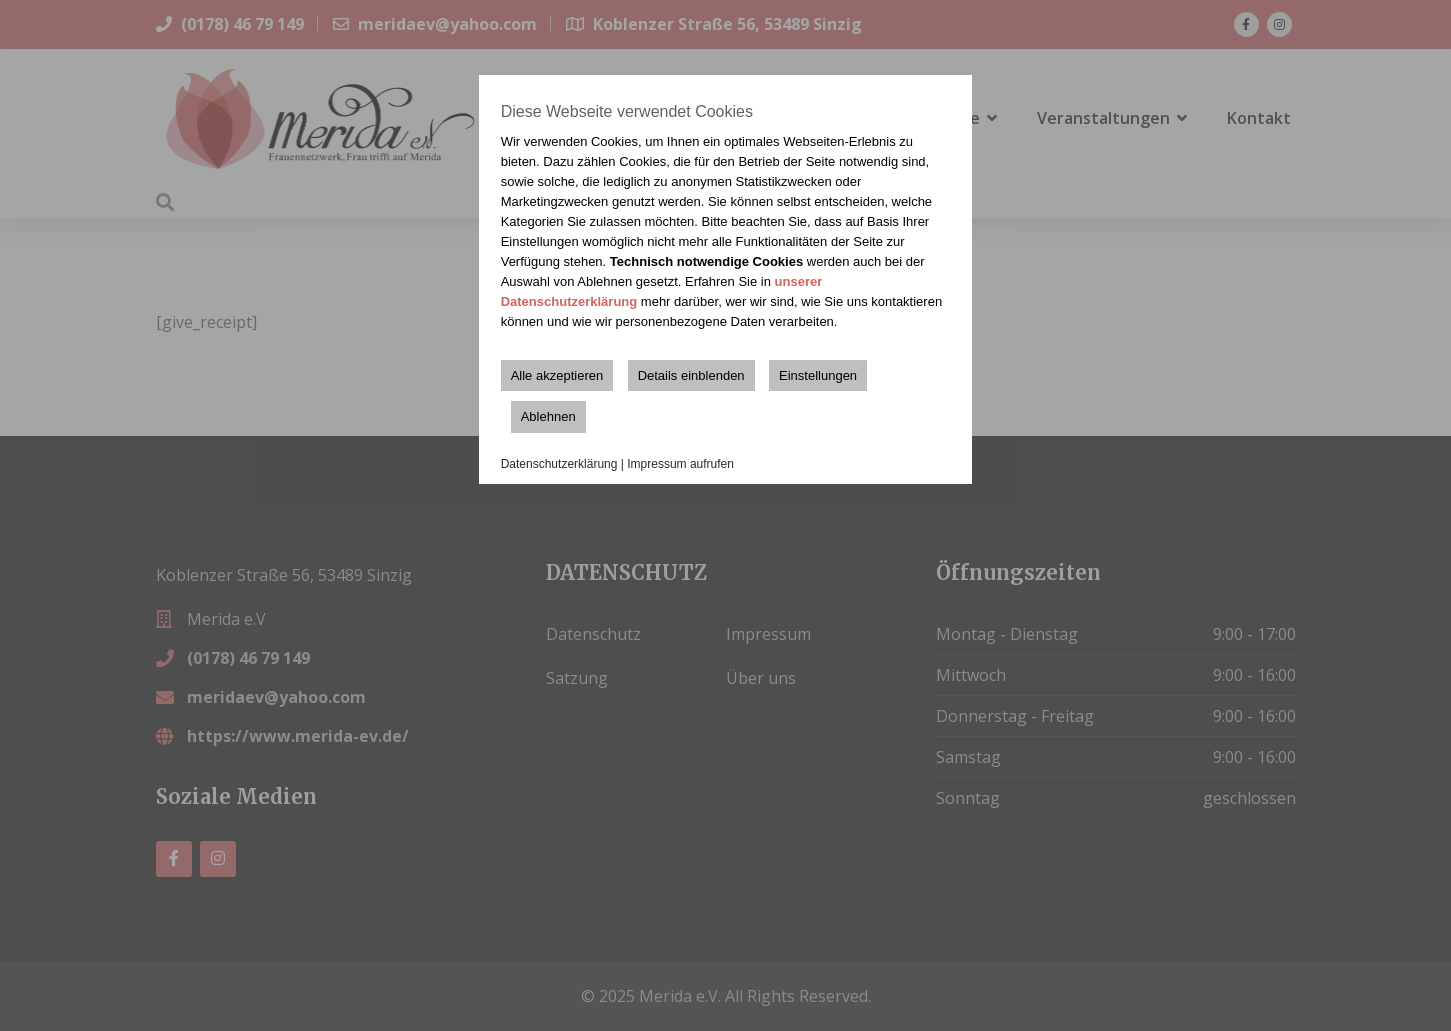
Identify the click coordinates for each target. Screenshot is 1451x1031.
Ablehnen (548, 416)
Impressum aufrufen (680, 464)
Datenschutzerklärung (559, 464)
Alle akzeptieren (557, 375)
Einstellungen (818, 375)
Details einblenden (691, 375)
